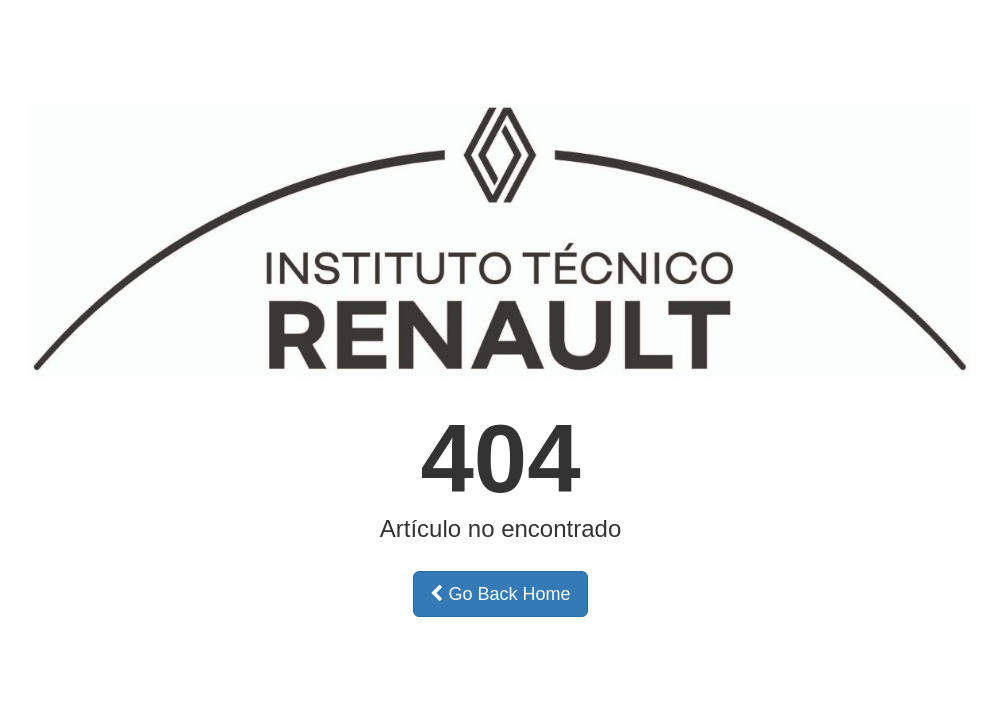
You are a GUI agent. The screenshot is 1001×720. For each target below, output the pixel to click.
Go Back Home (500, 594)
